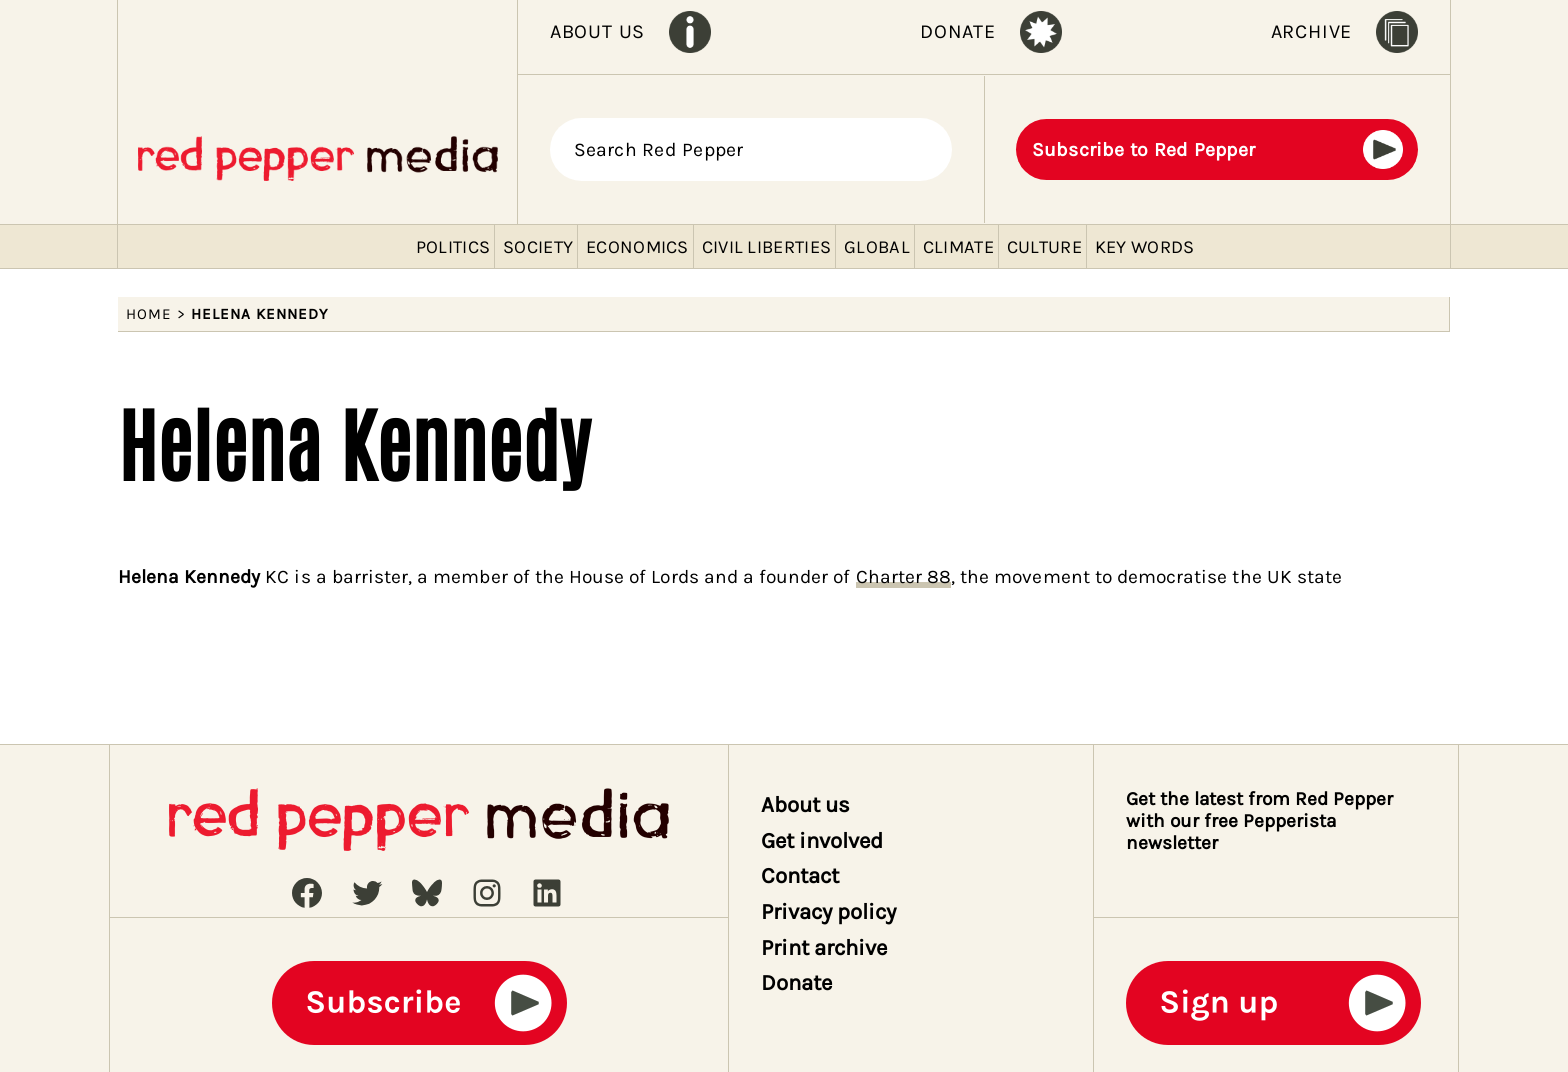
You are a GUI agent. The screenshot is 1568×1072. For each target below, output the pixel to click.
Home (149, 314)
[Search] (924, 150)
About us (805, 805)
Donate (796, 983)
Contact (800, 876)
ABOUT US (597, 31)
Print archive (824, 948)
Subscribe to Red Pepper (1144, 149)
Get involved (822, 841)
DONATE (958, 31)
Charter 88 (903, 576)
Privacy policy (829, 912)
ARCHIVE (1312, 31)
